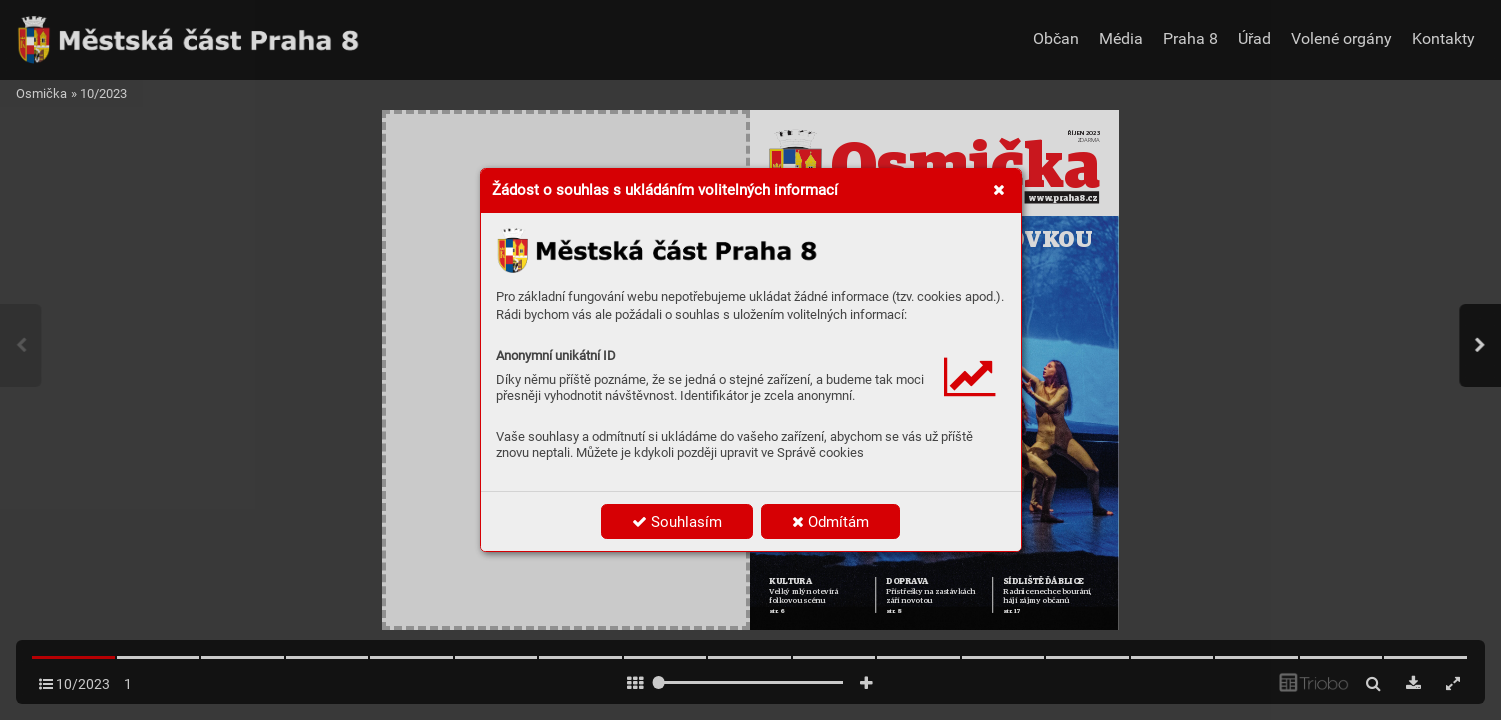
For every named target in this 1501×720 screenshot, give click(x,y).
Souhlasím (677, 522)
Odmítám (830, 522)
